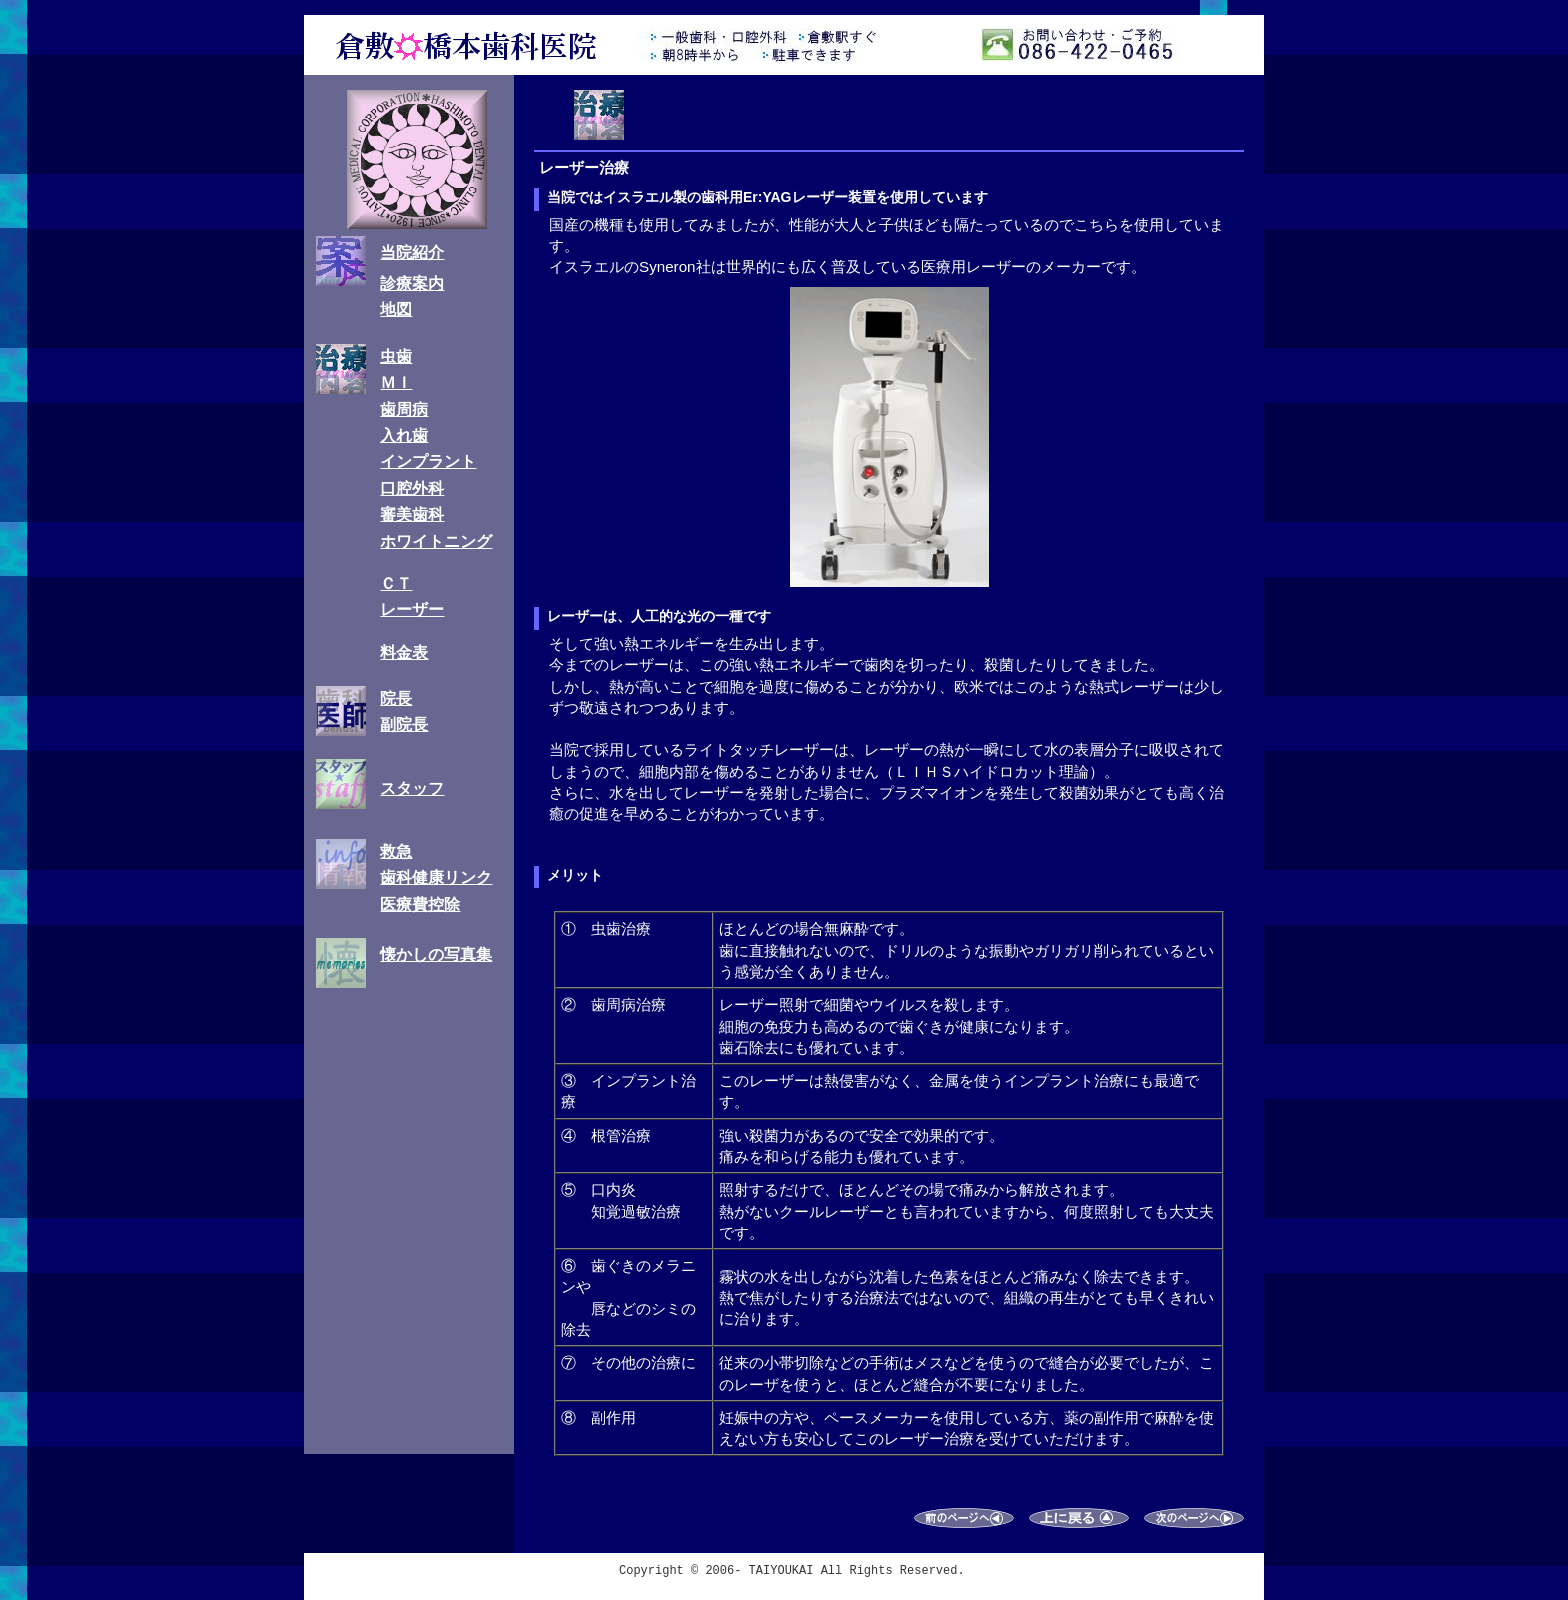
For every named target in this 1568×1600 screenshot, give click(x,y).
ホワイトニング (436, 541)
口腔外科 (412, 488)
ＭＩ (396, 382)
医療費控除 (420, 904)
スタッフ (412, 788)
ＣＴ (396, 583)
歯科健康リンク (436, 877)
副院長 (404, 724)
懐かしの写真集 (436, 954)
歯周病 (404, 409)
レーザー (412, 609)
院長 (396, 698)
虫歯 (396, 356)
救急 (396, 851)
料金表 (404, 652)
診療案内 (412, 283)
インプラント (428, 461)
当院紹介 (412, 252)
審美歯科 (412, 514)
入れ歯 (404, 435)
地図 (396, 309)
